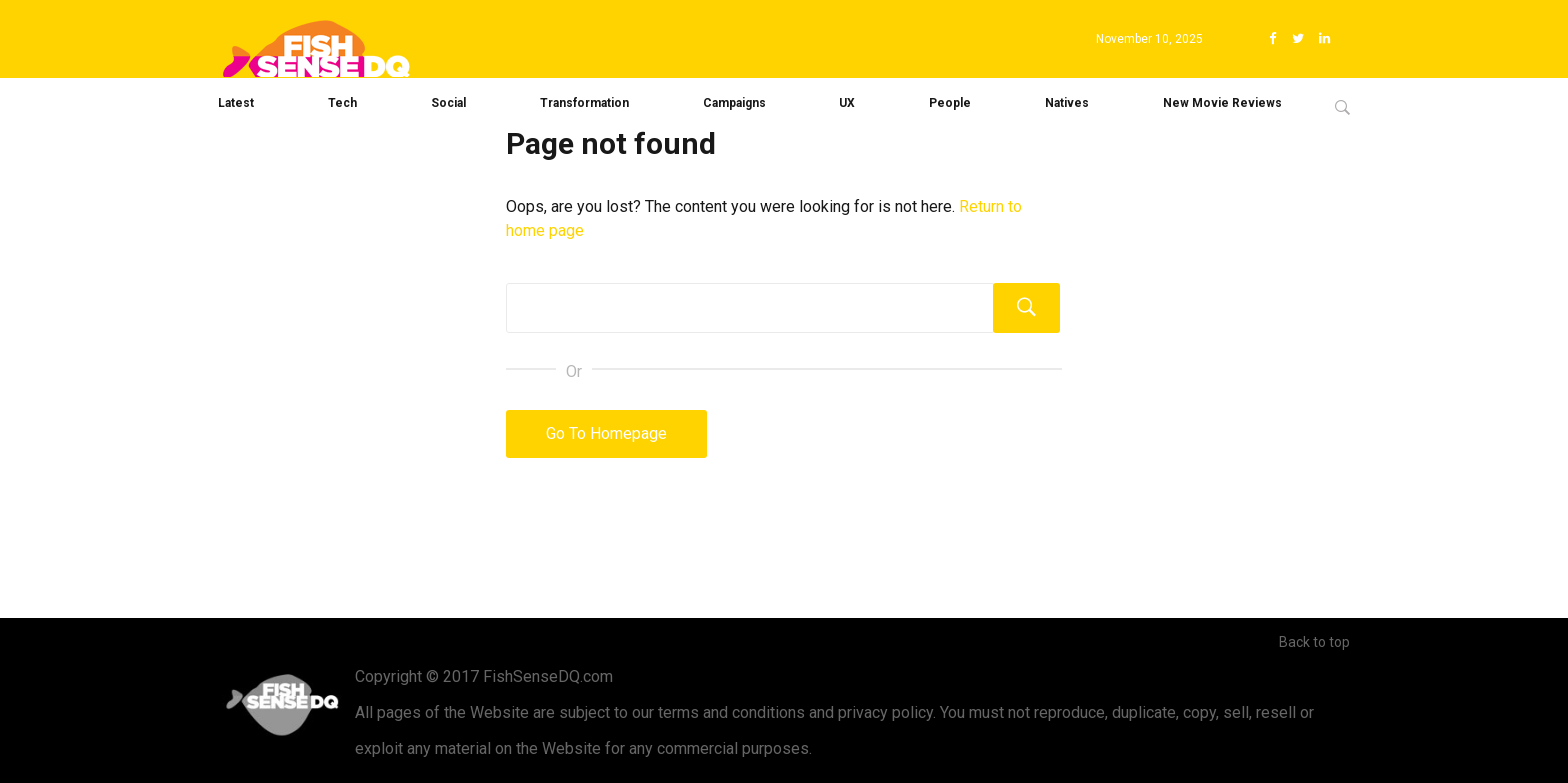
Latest (236, 103)
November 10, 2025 (1149, 39)
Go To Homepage (606, 433)
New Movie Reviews (1222, 103)
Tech (342, 103)
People (950, 103)
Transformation (584, 103)
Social (448, 103)
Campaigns (734, 103)
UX (847, 103)
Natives (1067, 103)
